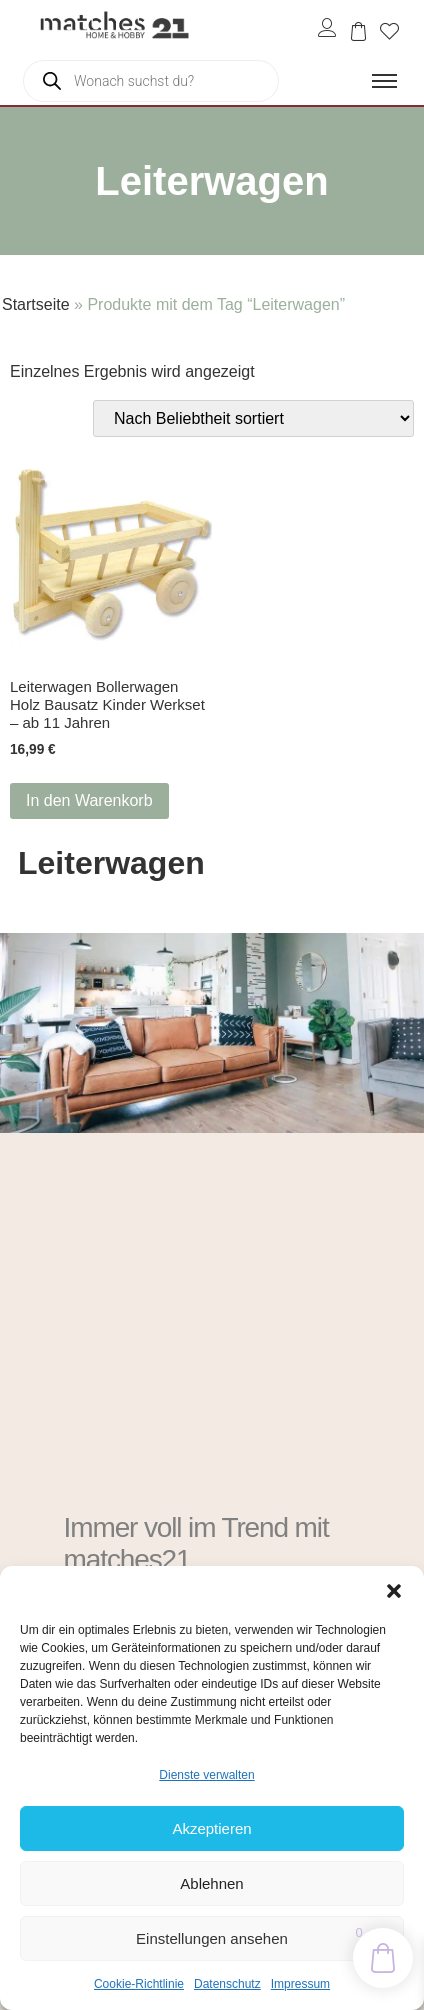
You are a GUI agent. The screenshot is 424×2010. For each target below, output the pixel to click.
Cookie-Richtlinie (139, 1984)
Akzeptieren (211, 1828)
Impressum (300, 1984)
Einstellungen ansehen (212, 1938)
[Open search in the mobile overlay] (151, 81)
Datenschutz (227, 1984)
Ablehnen (211, 1883)
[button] (394, 1591)
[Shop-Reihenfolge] (253, 418)
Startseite (36, 304)
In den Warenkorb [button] (89, 800)
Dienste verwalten (206, 1775)
